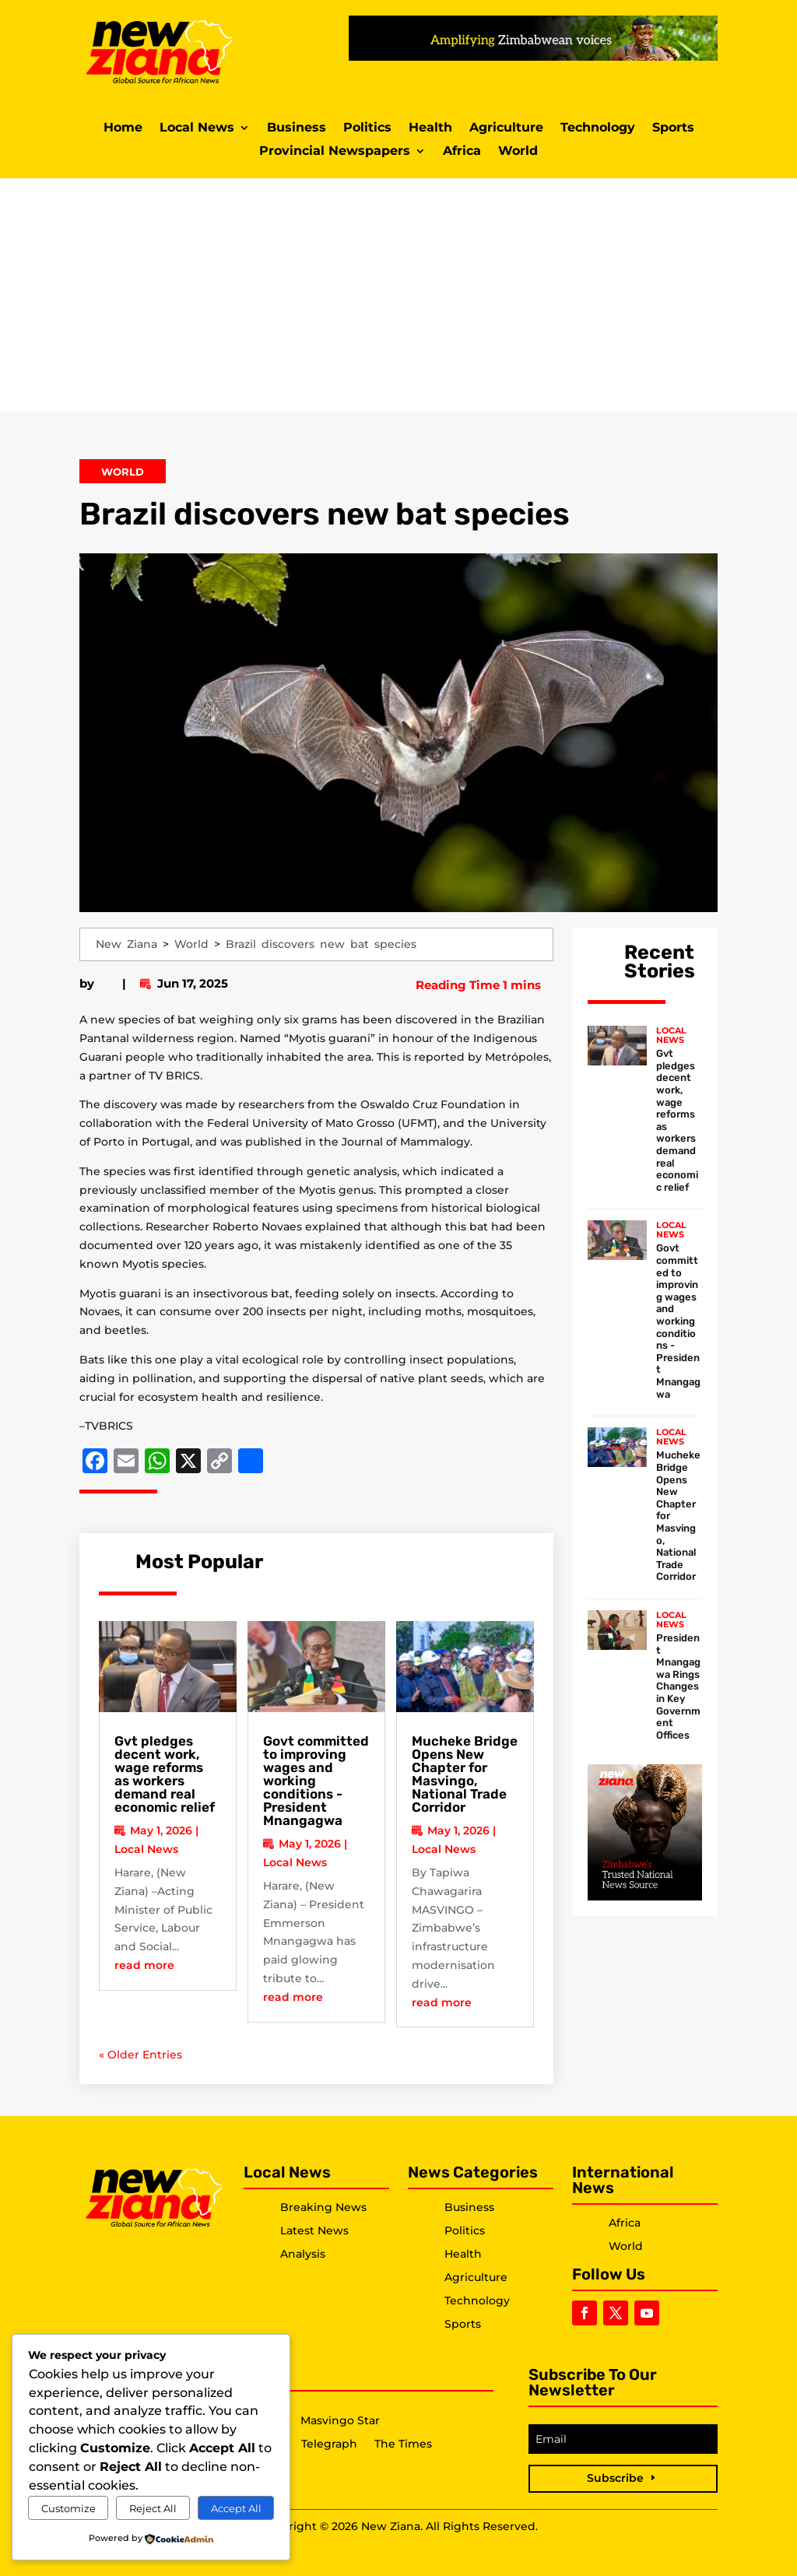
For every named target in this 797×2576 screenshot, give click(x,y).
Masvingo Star (340, 2421)
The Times (403, 2444)
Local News (197, 128)
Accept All (236, 2508)
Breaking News (323, 2207)
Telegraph (329, 2444)
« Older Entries (140, 2055)
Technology (597, 128)
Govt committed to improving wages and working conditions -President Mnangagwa (678, 1320)
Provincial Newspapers (334, 152)
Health (430, 128)
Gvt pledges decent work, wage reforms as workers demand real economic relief (164, 1774)
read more (144, 1965)
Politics (367, 128)
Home (123, 128)
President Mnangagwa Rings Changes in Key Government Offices (678, 1686)
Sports (673, 128)
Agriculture (506, 128)
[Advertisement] (398, 295)
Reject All (153, 2508)
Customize (68, 2508)
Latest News (314, 2230)
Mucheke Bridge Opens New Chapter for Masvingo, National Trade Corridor (465, 1774)
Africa (462, 152)
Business (296, 128)
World (518, 152)
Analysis (302, 2254)
